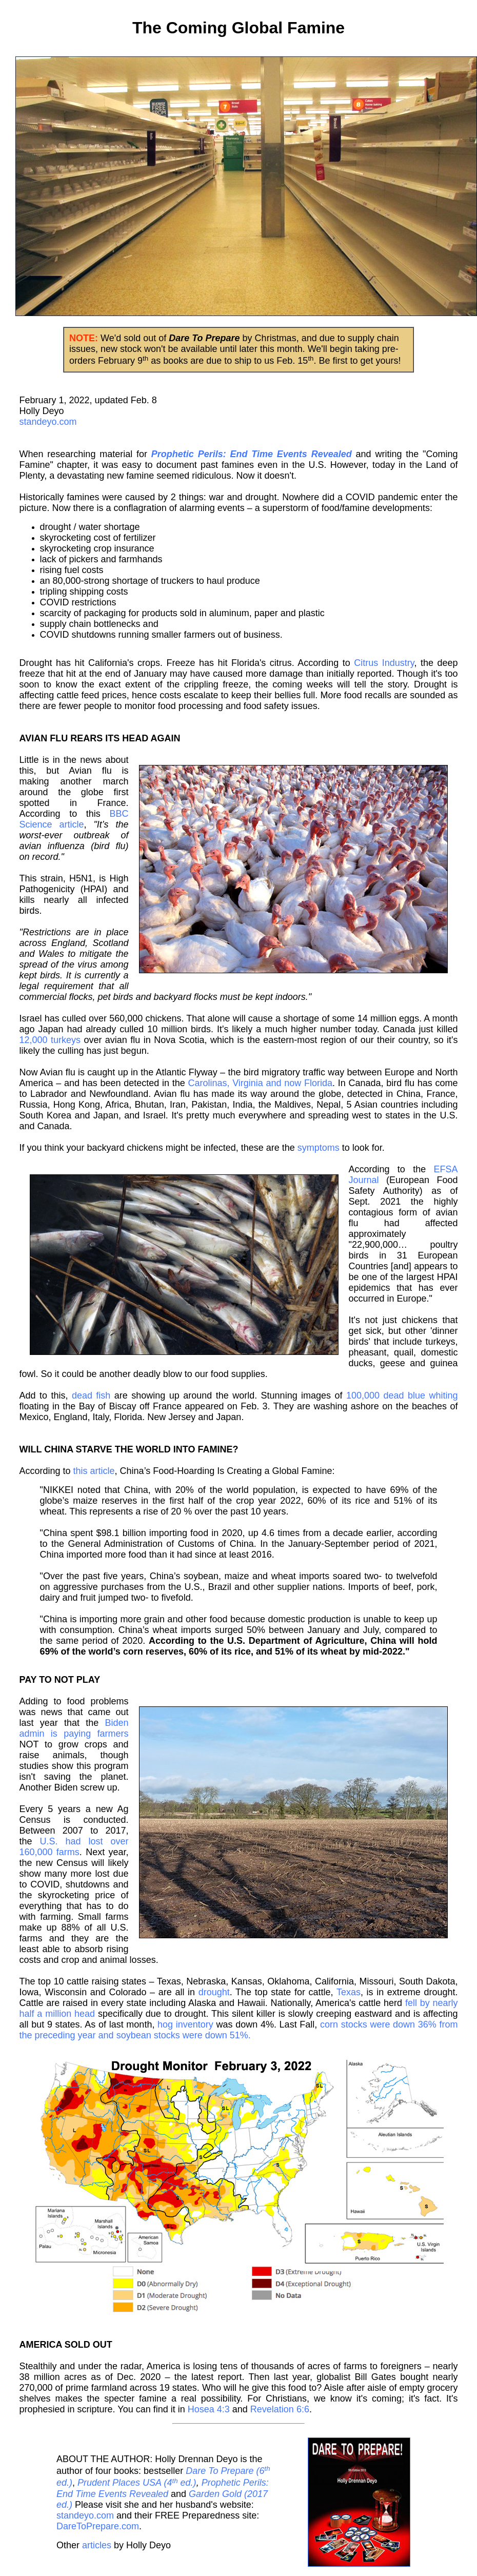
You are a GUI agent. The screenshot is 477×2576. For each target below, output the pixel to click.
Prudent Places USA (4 (124, 2483)
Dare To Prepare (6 (225, 2471)
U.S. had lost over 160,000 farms (74, 1846)
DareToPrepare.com (97, 2526)
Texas (348, 1992)
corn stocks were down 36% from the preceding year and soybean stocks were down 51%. (238, 2029)
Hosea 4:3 (209, 2409)
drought (214, 1992)
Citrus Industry (384, 663)
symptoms (318, 1148)
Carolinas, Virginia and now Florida (260, 1083)
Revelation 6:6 (279, 2409)
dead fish (91, 1395)
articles (96, 2545)
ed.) (64, 2483)
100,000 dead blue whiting (402, 1395)
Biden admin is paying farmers (74, 1728)
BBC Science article (74, 819)
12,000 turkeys (50, 1040)
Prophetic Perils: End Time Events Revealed (162, 2488)
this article (94, 1471)
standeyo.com (48, 422)
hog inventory (185, 2024)
